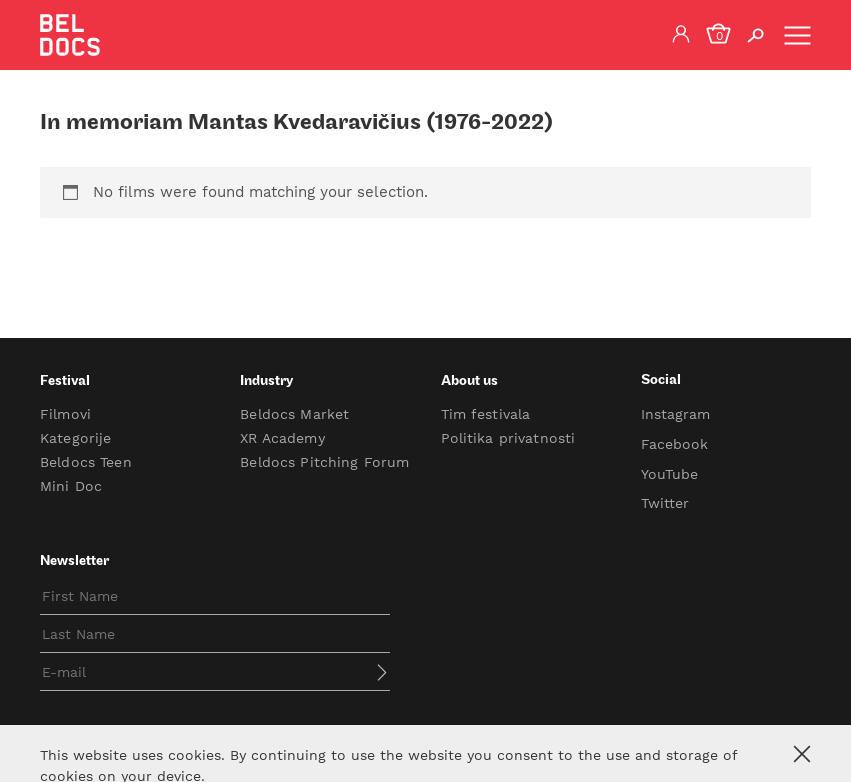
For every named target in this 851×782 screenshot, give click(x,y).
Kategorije (75, 438)
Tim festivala (486, 414)
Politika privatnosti (508, 438)
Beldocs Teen (86, 462)
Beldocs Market (294, 414)
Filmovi (65, 414)
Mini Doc (71, 486)
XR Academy (282, 438)
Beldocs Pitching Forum (324, 462)
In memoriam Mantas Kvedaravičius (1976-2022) (296, 123)
